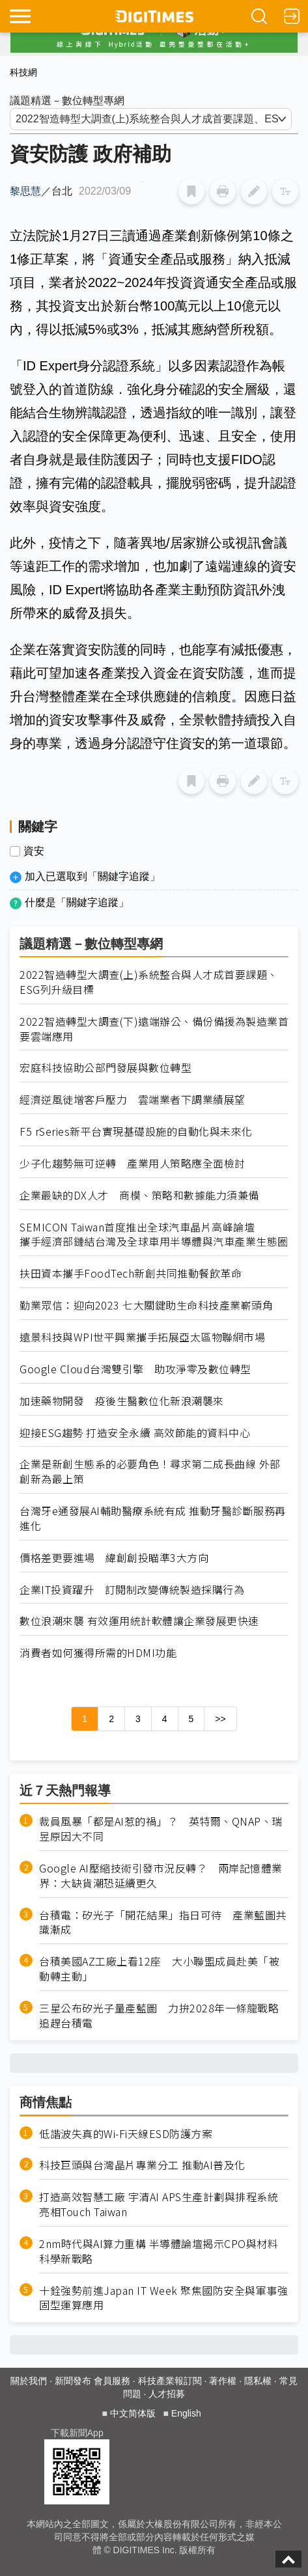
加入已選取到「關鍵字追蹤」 (92, 876)
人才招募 (166, 2394)
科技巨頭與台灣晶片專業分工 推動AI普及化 (142, 2165)
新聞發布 (73, 2381)
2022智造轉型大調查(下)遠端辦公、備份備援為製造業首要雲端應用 (154, 1029)
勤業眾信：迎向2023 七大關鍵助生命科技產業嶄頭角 (146, 1305)
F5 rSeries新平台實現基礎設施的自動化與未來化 (136, 1131)
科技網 (23, 72)
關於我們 (28, 2381)
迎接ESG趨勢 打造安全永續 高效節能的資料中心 (135, 1432)
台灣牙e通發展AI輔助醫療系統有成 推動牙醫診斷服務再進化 (153, 1518)
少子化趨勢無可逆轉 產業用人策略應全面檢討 (132, 1163)
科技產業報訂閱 (170, 2381)
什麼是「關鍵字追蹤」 (77, 902)
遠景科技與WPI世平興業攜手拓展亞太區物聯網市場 (142, 1337)
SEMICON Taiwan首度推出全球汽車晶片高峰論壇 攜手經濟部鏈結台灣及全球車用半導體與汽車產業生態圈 (154, 1235)
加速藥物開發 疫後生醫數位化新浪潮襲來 (122, 1400)
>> (220, 1719)
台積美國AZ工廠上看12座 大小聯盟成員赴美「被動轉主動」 (159, 1969)
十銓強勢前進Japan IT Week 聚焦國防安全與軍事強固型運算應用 (163, 2298)
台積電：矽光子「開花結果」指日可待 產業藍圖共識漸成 (163, 1923)
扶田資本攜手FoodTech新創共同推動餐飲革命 (131, 1273)
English (186, 2413)
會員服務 (112, 2381)
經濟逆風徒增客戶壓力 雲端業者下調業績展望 (132, 1099)
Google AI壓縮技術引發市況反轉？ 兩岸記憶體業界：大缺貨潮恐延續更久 (161, 1876)
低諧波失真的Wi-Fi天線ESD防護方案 (125, 2133)
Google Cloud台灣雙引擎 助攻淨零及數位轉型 (135, 1369)
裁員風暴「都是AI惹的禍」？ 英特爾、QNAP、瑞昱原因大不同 (161, 1829)
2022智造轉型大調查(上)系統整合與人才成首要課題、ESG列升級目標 (149, 982)
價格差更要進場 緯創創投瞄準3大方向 (114, 1557)
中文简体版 (133, 2413)
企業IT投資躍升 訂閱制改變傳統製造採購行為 (132, 1589)
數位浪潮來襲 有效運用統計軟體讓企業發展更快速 (139, 1620)
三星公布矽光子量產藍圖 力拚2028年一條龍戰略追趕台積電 (159, 2016)
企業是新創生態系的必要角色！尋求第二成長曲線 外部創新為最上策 (150, 1472)
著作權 (222, 2381)
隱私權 (258, 2381)
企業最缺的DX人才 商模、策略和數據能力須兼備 (139, 1195)
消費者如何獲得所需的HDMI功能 (98, 1652)
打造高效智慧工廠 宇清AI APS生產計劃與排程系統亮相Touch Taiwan (158, 2204)
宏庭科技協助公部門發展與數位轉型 (105, 1067)
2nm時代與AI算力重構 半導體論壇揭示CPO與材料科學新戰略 (158, 2251)
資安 (33, 851)
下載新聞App (77, 2433)
